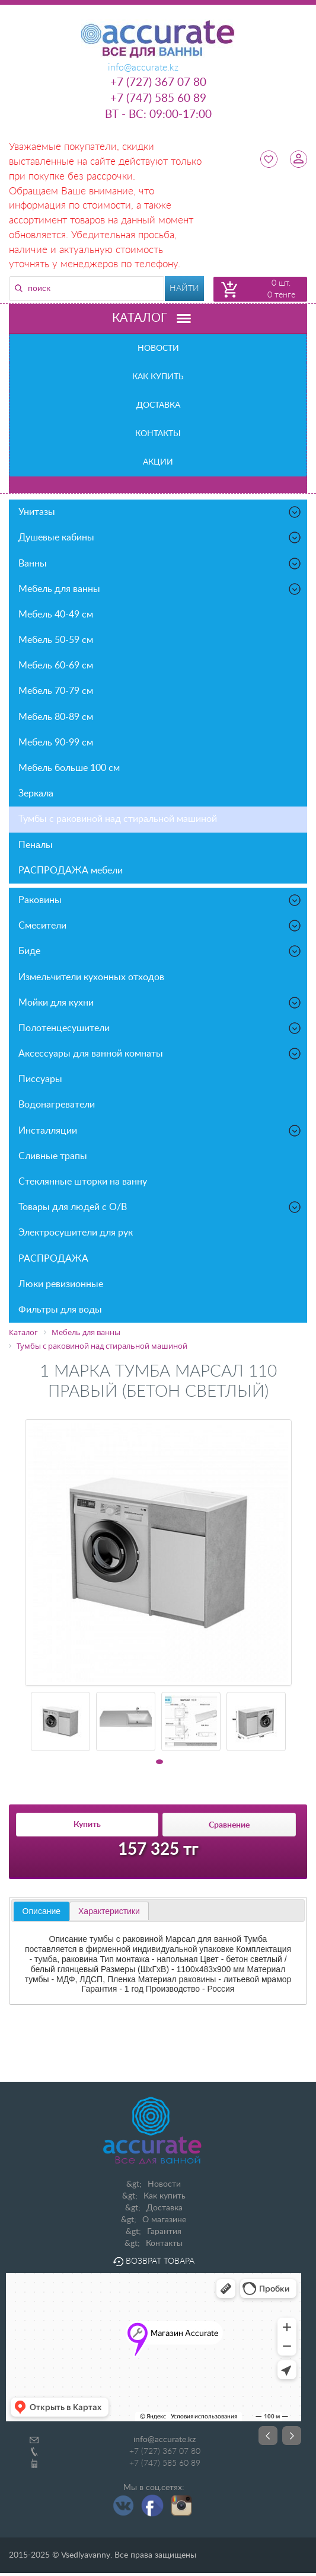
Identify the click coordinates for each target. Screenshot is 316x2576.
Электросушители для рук (75, 1232)
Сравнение (229, 1825)
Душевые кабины (159, 537)
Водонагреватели (56, 1104)
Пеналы (35, 845)
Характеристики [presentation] (109, 1911)
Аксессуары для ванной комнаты (159, 1053)
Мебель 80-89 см (55, 717)
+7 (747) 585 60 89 (158, 98)
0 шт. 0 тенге (281, 289)
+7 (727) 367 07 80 (158, 82)
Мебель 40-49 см (55, 614)
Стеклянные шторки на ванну (82, 1181)
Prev (267, 2435)
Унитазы (159, 512)
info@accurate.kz (164, 2440)
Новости (158, 348)
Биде (159, 951)
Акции (158, 462)
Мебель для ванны (159, 589)
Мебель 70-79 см (55, 691)
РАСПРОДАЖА (53, 1258)
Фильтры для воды (60, 1309)
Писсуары (40, 1079)
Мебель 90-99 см (55, 742)
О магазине (164, 2220)
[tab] (41, 1912)
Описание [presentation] (41, 1911)
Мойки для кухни (159, 1002)
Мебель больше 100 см (69, 768)
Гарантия (164, 2232)
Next (291, 2435)
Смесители (159, 925)
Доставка (158, 405)
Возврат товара (153, 2261)
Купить (87, 1824)
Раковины (159, 900)
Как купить (158, 377)
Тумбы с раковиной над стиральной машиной (117, 819)
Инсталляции (159, 1130)
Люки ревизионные (60, 1284)
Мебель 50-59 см (55, 640)
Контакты (158, 434)
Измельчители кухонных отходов (91, 977)
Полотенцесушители (159, 1028)
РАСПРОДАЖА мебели (70, 870)
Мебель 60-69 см (55, 665)
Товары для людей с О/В (159, 1207)
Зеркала (35, 793)
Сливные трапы (52, 1156)
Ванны (159, 563)
